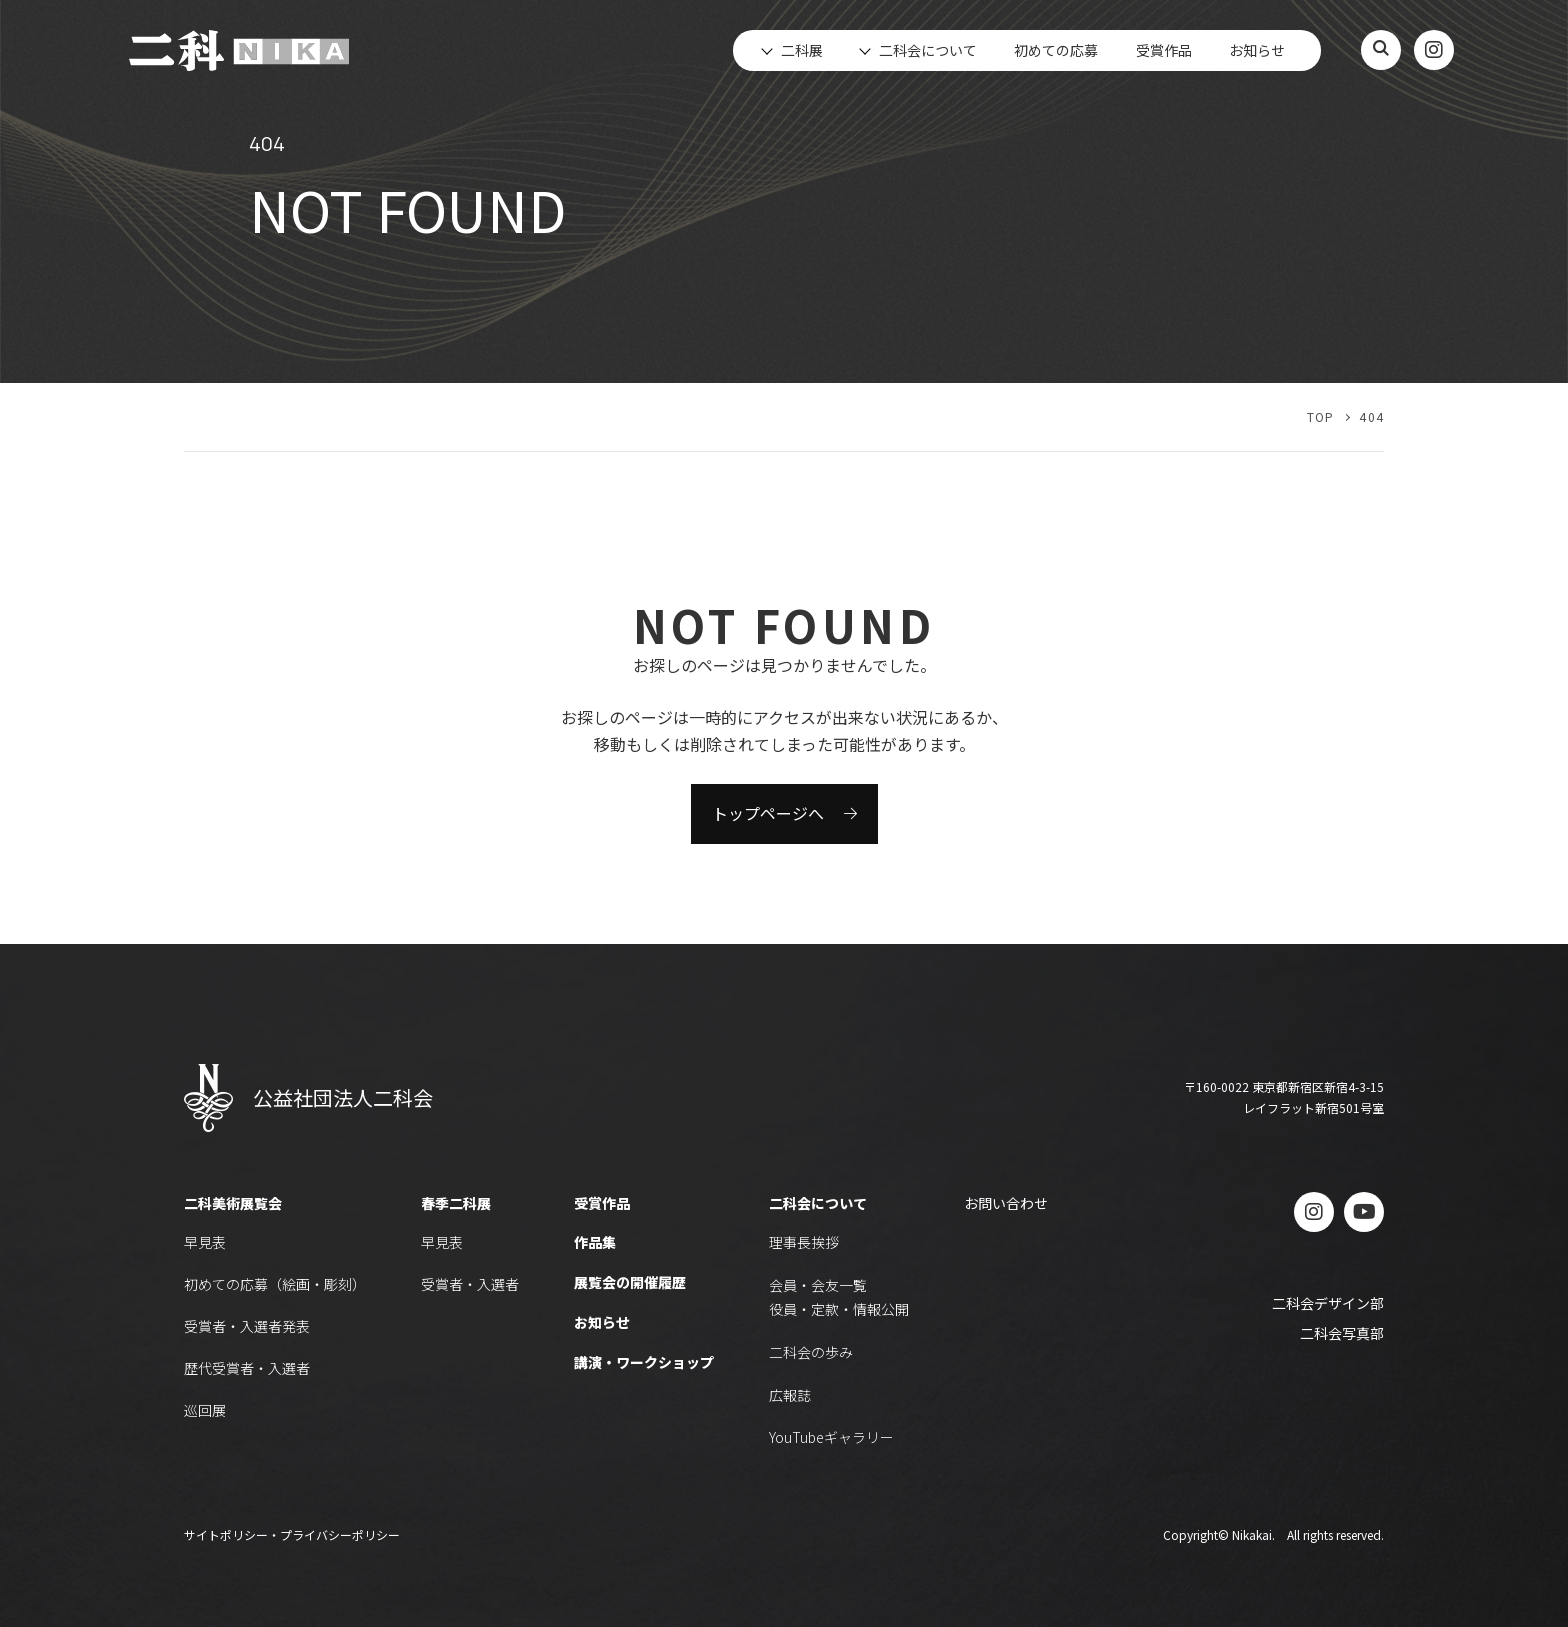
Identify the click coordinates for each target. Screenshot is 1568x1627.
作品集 (595, 1242)
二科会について (818, 1203)
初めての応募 (1056, 50)
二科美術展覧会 (233, 1203)
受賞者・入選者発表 (247, 1326)
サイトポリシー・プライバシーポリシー (292, 1534)
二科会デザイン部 (1328, 1303)
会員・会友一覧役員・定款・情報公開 (839, 1297)
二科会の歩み (811, 1352)
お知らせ (1257, 50)
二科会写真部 (1342, 1333)
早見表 (205, 1242)
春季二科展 (456, 1203)
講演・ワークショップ (644, 1362)
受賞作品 (1164, 50)
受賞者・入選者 (470, 1284)
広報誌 (790, 1395)
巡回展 (205, 1410)
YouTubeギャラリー (831, 1437)
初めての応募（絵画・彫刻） (275, 1284)
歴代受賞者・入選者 (247, 1368)
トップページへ (768, 813)
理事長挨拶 (804, 1242)
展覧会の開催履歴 (630, 1282)
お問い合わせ (1006, 1203)
